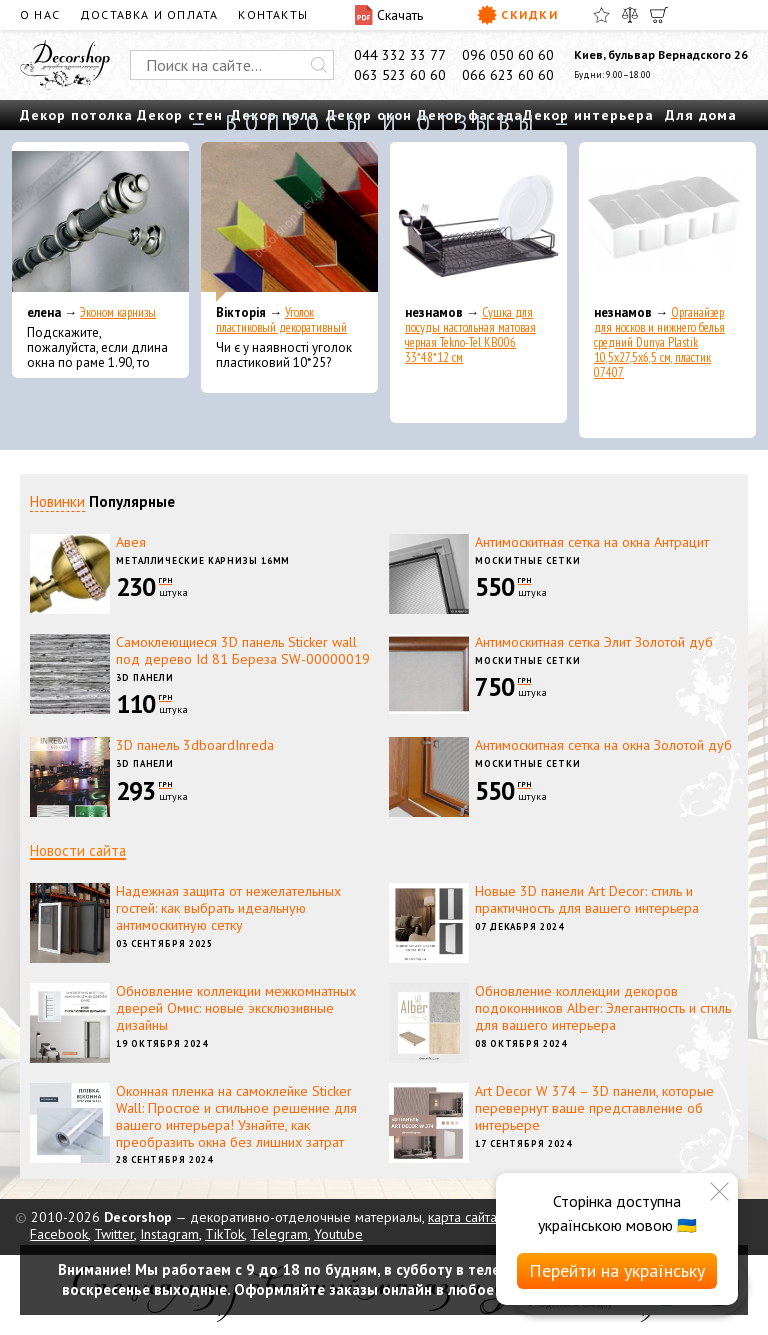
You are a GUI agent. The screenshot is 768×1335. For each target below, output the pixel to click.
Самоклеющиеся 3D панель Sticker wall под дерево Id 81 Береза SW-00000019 (243, 650)
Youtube (338, 1234)
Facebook (59, 1234)
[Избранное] (601, 15)
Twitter (114, 1234)
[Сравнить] (630, 15)
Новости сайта (78, 850)
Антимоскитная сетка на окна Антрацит (592, 542)
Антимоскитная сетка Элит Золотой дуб (594, 642)
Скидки (517, 15)
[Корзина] (659, 15)
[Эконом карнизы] (100, 222)
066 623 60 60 (508, 75)
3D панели (145, 677)
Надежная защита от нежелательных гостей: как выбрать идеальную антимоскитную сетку (228, 908)
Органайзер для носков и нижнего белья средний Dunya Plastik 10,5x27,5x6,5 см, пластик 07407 (659, 342)
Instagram (169, 1234)
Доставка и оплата (149, 14)
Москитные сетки (528, 560)
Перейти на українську (617, 1270)
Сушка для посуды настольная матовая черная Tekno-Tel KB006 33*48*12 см (470, 335)
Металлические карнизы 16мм (203, 560)
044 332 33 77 (400, 55)
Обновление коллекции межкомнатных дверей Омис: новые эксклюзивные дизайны (236, 1008)
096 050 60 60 (508, 55)
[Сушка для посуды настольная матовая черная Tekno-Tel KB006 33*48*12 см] (478, 222)
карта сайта (462, 1217)
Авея (131, 542)
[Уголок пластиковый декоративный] (289, 222)
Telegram (279, 1234)
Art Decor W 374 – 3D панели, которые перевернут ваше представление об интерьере (594, 1108)
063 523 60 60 (400, 75)
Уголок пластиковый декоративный (281, 320)
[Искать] (319, 65)
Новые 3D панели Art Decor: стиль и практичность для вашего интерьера (587, 899)
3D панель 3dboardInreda (195, 745)
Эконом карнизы (118, 312)
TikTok (224, 1234)
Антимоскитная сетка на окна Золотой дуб (603, 745)
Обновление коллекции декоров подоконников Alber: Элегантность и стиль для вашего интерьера (603, 1008)
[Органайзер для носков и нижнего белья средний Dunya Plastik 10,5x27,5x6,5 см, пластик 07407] (667, 222)
